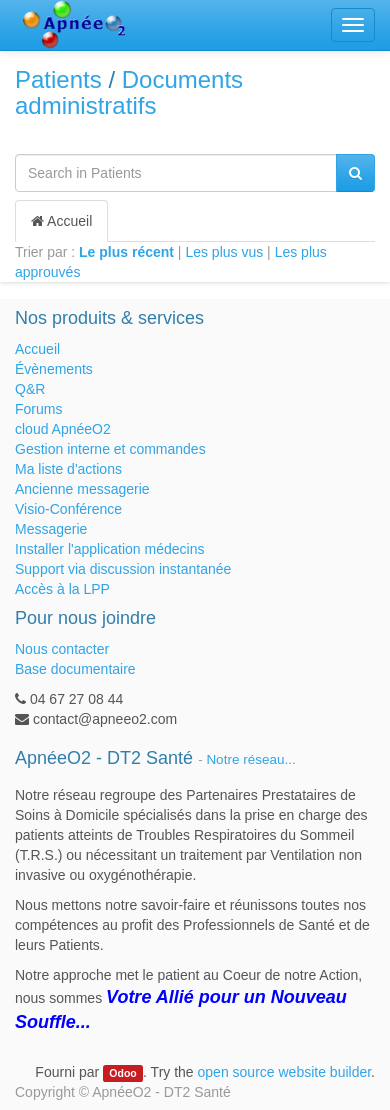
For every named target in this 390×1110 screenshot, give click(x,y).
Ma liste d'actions (68, 469)
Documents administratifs (129, 92)
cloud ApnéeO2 (63, 429)
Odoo (122, 1073)
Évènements (54, 369)
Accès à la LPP (62, 589)
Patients (58, 79)
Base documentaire (75, 669)
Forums (38, 409)
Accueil (61, 221)
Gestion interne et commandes (110, 449)
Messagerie (51, 529)
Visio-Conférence (68, 509)
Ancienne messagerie (82, 489)
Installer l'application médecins (109, 549)
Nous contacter (62, 649)
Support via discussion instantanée (123, 569)
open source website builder (285, 1072)
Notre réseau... (250, 759)
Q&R (30, 389)
